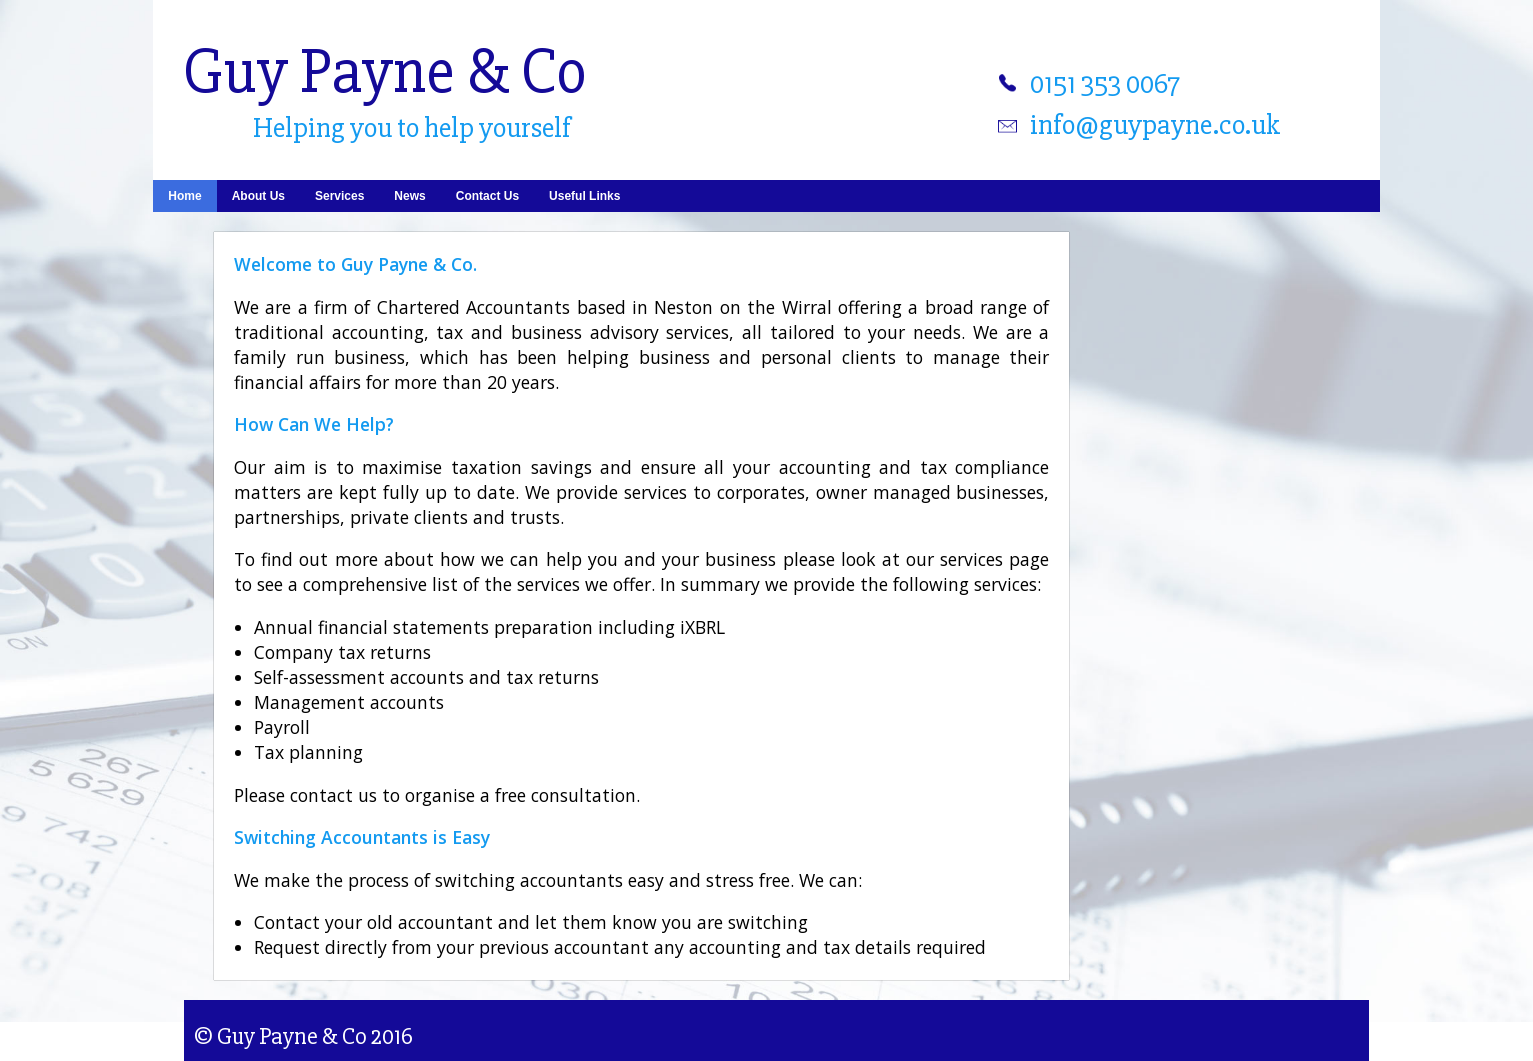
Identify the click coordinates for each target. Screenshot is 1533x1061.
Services (339, 196)
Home (184, 196)
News (409, 196)
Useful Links (584, 196)
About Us (258, 196)
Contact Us (487, 196)
